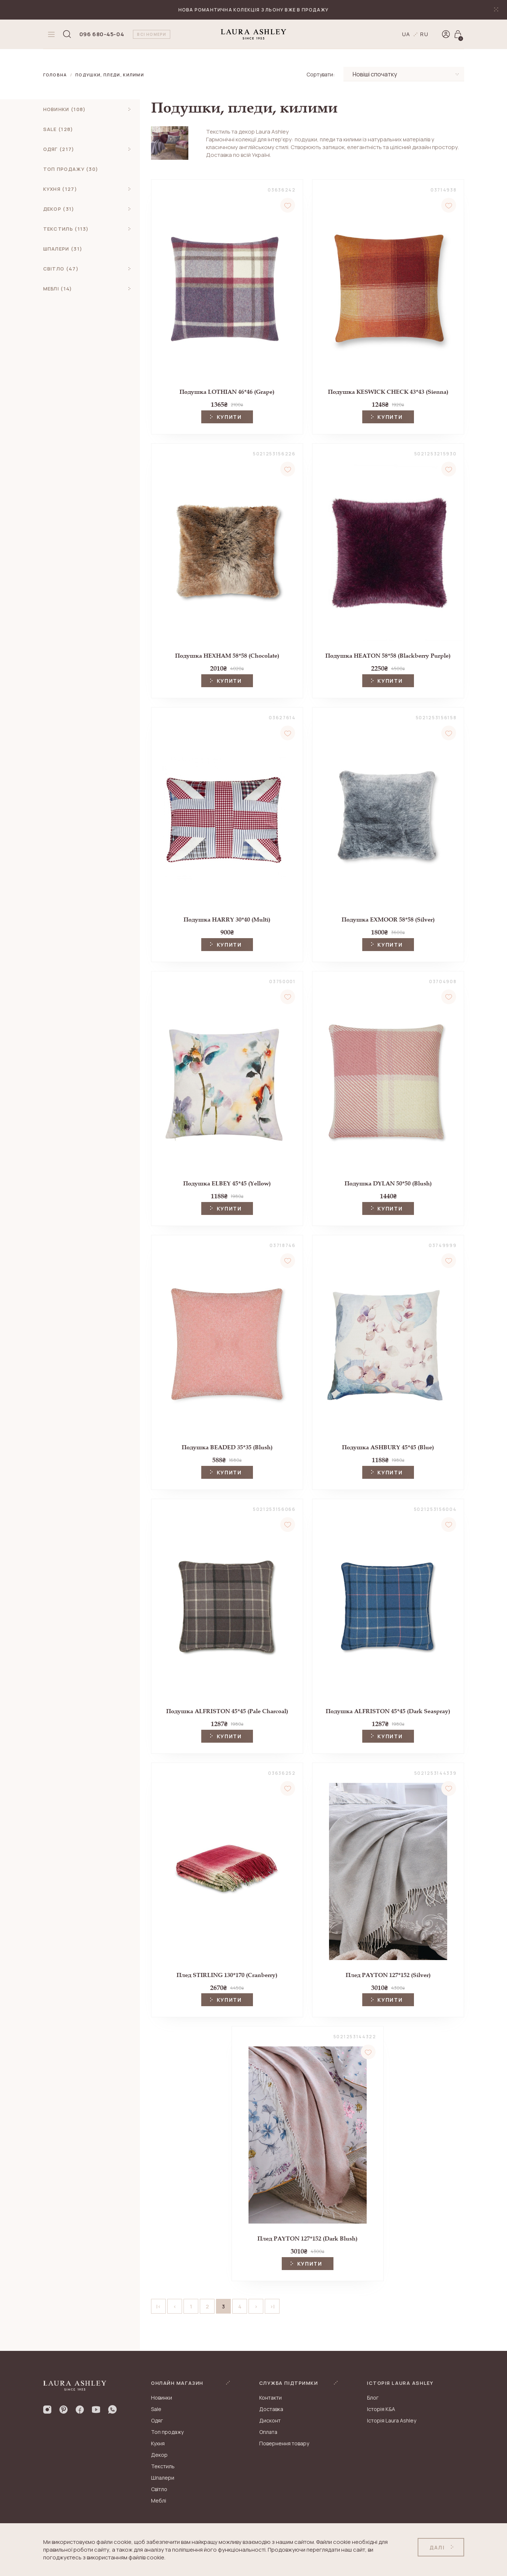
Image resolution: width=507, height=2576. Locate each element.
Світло (159, 2489)
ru (424, 34)
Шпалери (162, 2477)
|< (158, 2306)
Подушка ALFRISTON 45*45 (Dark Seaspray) (388, 1711)
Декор (159, 2454)
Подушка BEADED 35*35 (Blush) (227, 1447)
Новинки (161, 2397)
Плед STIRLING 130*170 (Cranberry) (227, 1975)
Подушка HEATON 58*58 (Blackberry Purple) (388, 656)
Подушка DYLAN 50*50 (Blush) (388, 1183)
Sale (156, 2409)
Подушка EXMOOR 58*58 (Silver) (388, 919)
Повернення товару (284, 2443)
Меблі (158, 2500)
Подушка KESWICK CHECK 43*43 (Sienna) (388, 392)
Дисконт (270, 2420)
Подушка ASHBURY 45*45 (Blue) (388, 1447)
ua (406, 34)
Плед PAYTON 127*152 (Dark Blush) (307, 2238)
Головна (55, 75)
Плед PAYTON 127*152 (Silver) (388, 1975)
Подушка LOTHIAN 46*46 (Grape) (226, 392)
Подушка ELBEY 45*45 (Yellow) (227, 1183)
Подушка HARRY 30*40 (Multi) (227, 919)
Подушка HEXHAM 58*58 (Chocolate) (227, 656)
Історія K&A (381, 2409)
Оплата (268, 2431)
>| (272, 2306)
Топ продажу (167, 2431)
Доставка (271, 2409)
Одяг (157, 2420)
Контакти (270, 2397)
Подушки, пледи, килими (109, 75)
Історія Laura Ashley (391, 2420)
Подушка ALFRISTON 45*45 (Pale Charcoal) (227, 1711)
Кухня (158, 2443)
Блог (372, 2397)
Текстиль (163, 2466)
